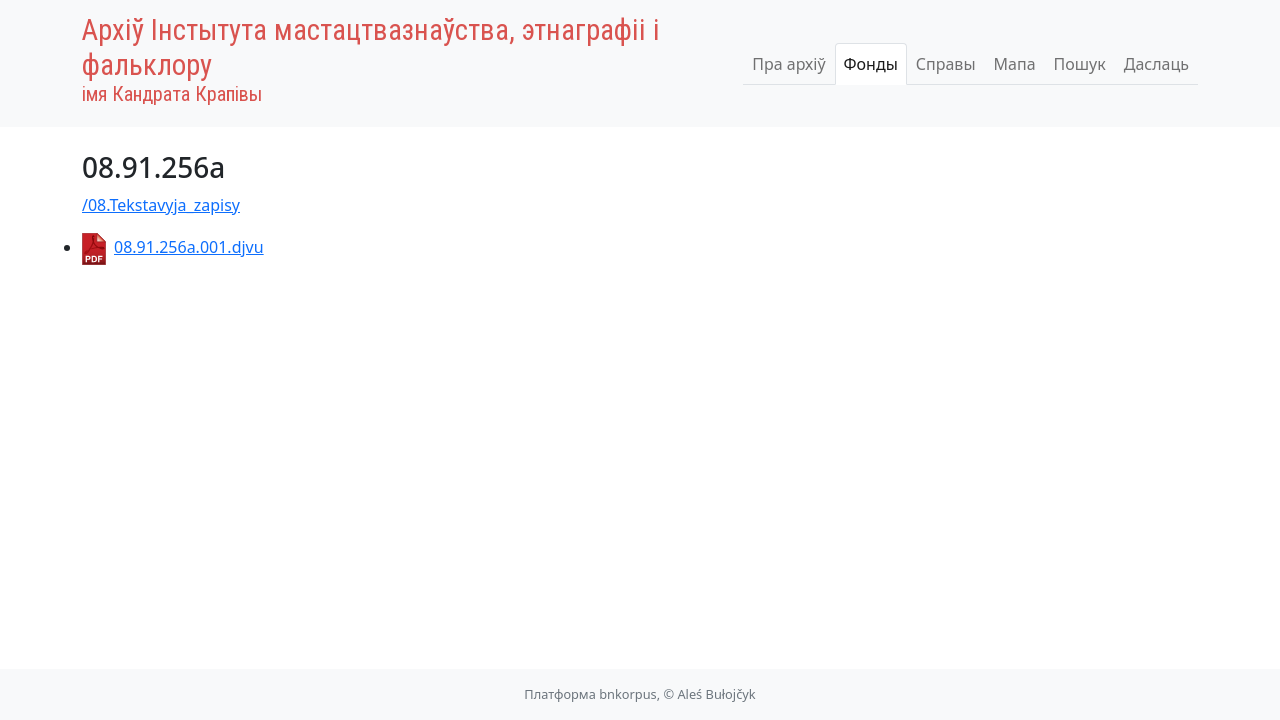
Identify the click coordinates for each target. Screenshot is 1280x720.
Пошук (1080, 64)
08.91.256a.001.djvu (173, 247)
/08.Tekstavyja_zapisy (161, 205)
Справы (946, 64)
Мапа (1015, 64)
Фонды (871, 64)
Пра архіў (788, 64)
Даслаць (1156, 64)
